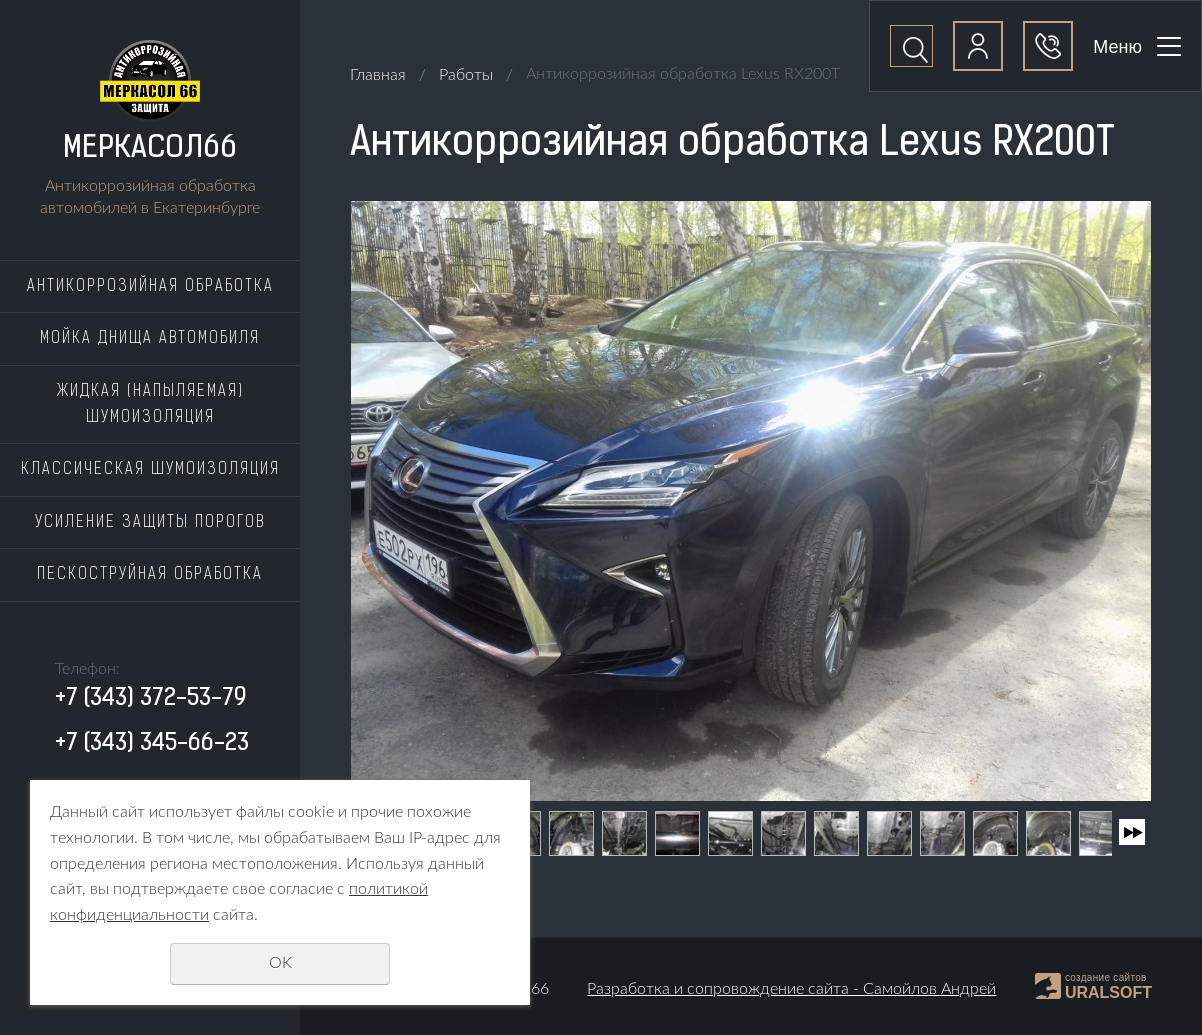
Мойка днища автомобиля (150, 339)
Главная (378, 75)
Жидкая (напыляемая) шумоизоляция (150, 405)
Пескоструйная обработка (150, 575)
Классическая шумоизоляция (150, 470)
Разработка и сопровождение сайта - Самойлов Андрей (791, 989)
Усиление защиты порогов (150, 523)
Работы (466, 75)
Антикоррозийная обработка (150, 287)
